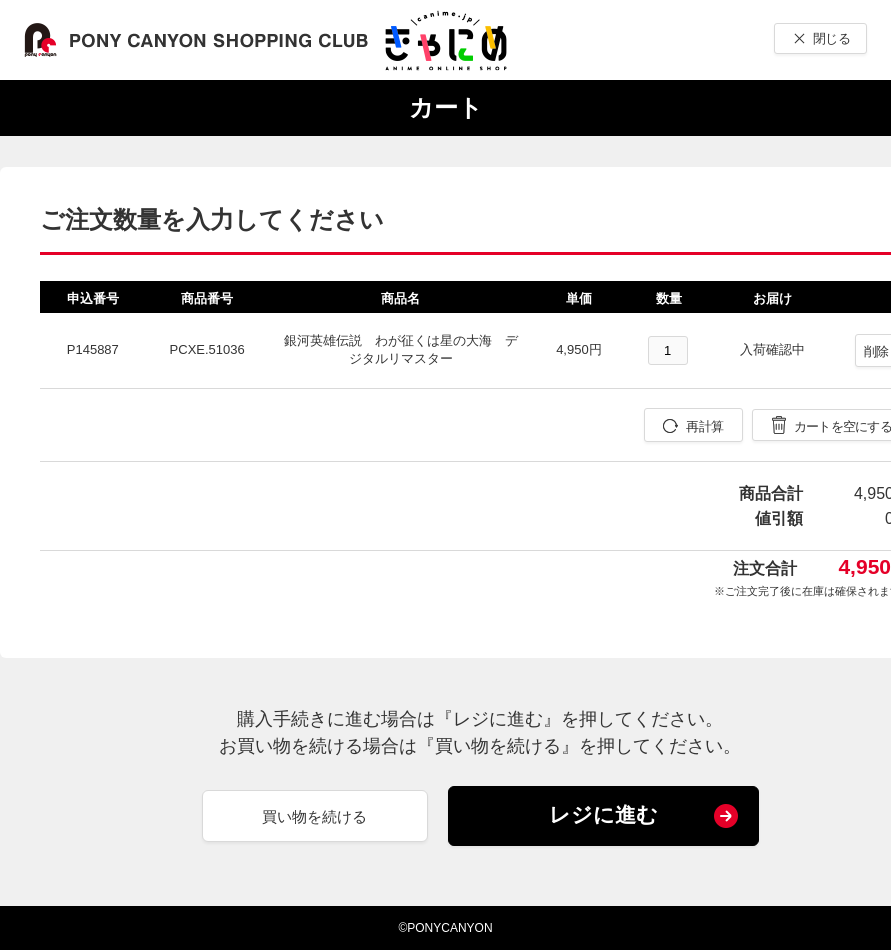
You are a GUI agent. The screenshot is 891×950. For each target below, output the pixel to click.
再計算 (704, 426)
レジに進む (603, 814)
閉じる (831, 38)
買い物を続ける (314, 816)
